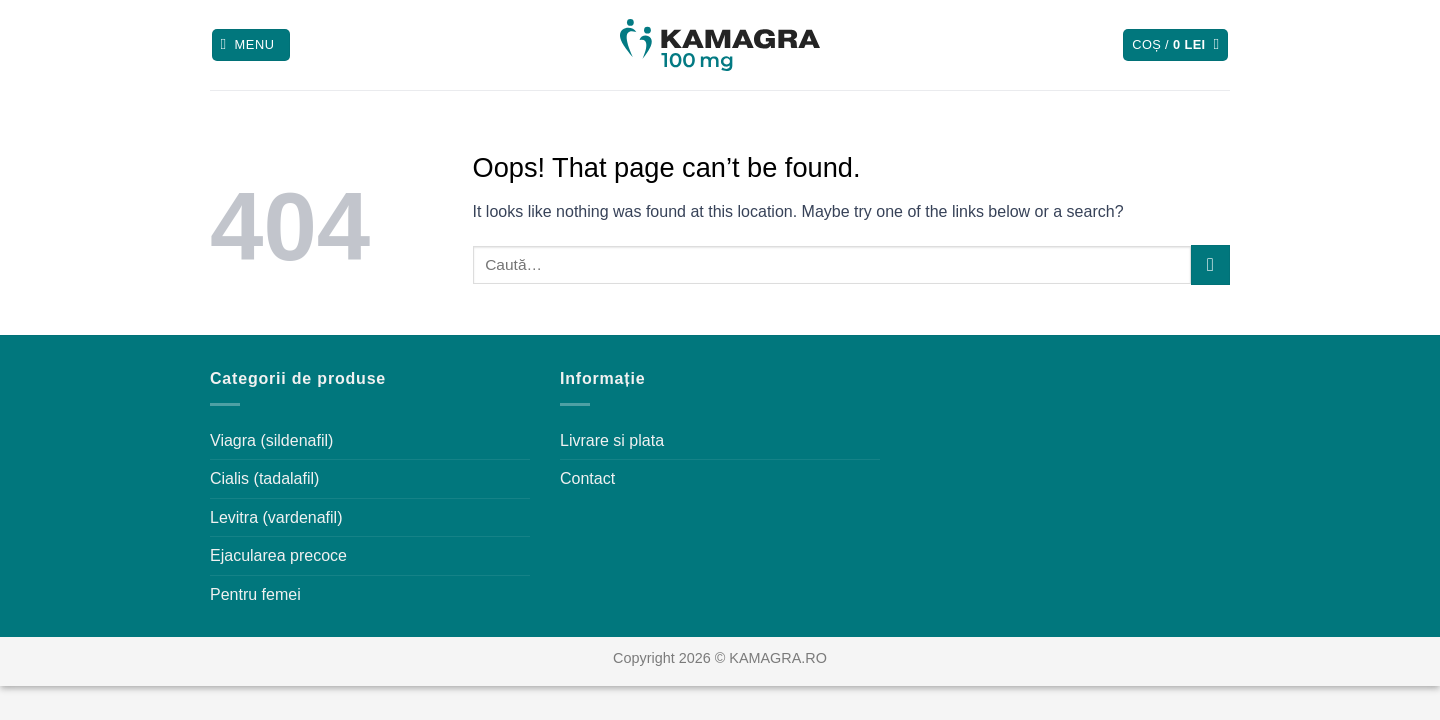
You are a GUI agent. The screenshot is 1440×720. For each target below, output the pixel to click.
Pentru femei (255, 594)
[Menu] (251, 45)
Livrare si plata (612, 440)
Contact (587, 478)
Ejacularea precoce (278, 555)
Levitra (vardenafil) (276, 517)
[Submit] (1210, 264)
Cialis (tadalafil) (264, 478)
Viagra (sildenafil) (271, 440)
